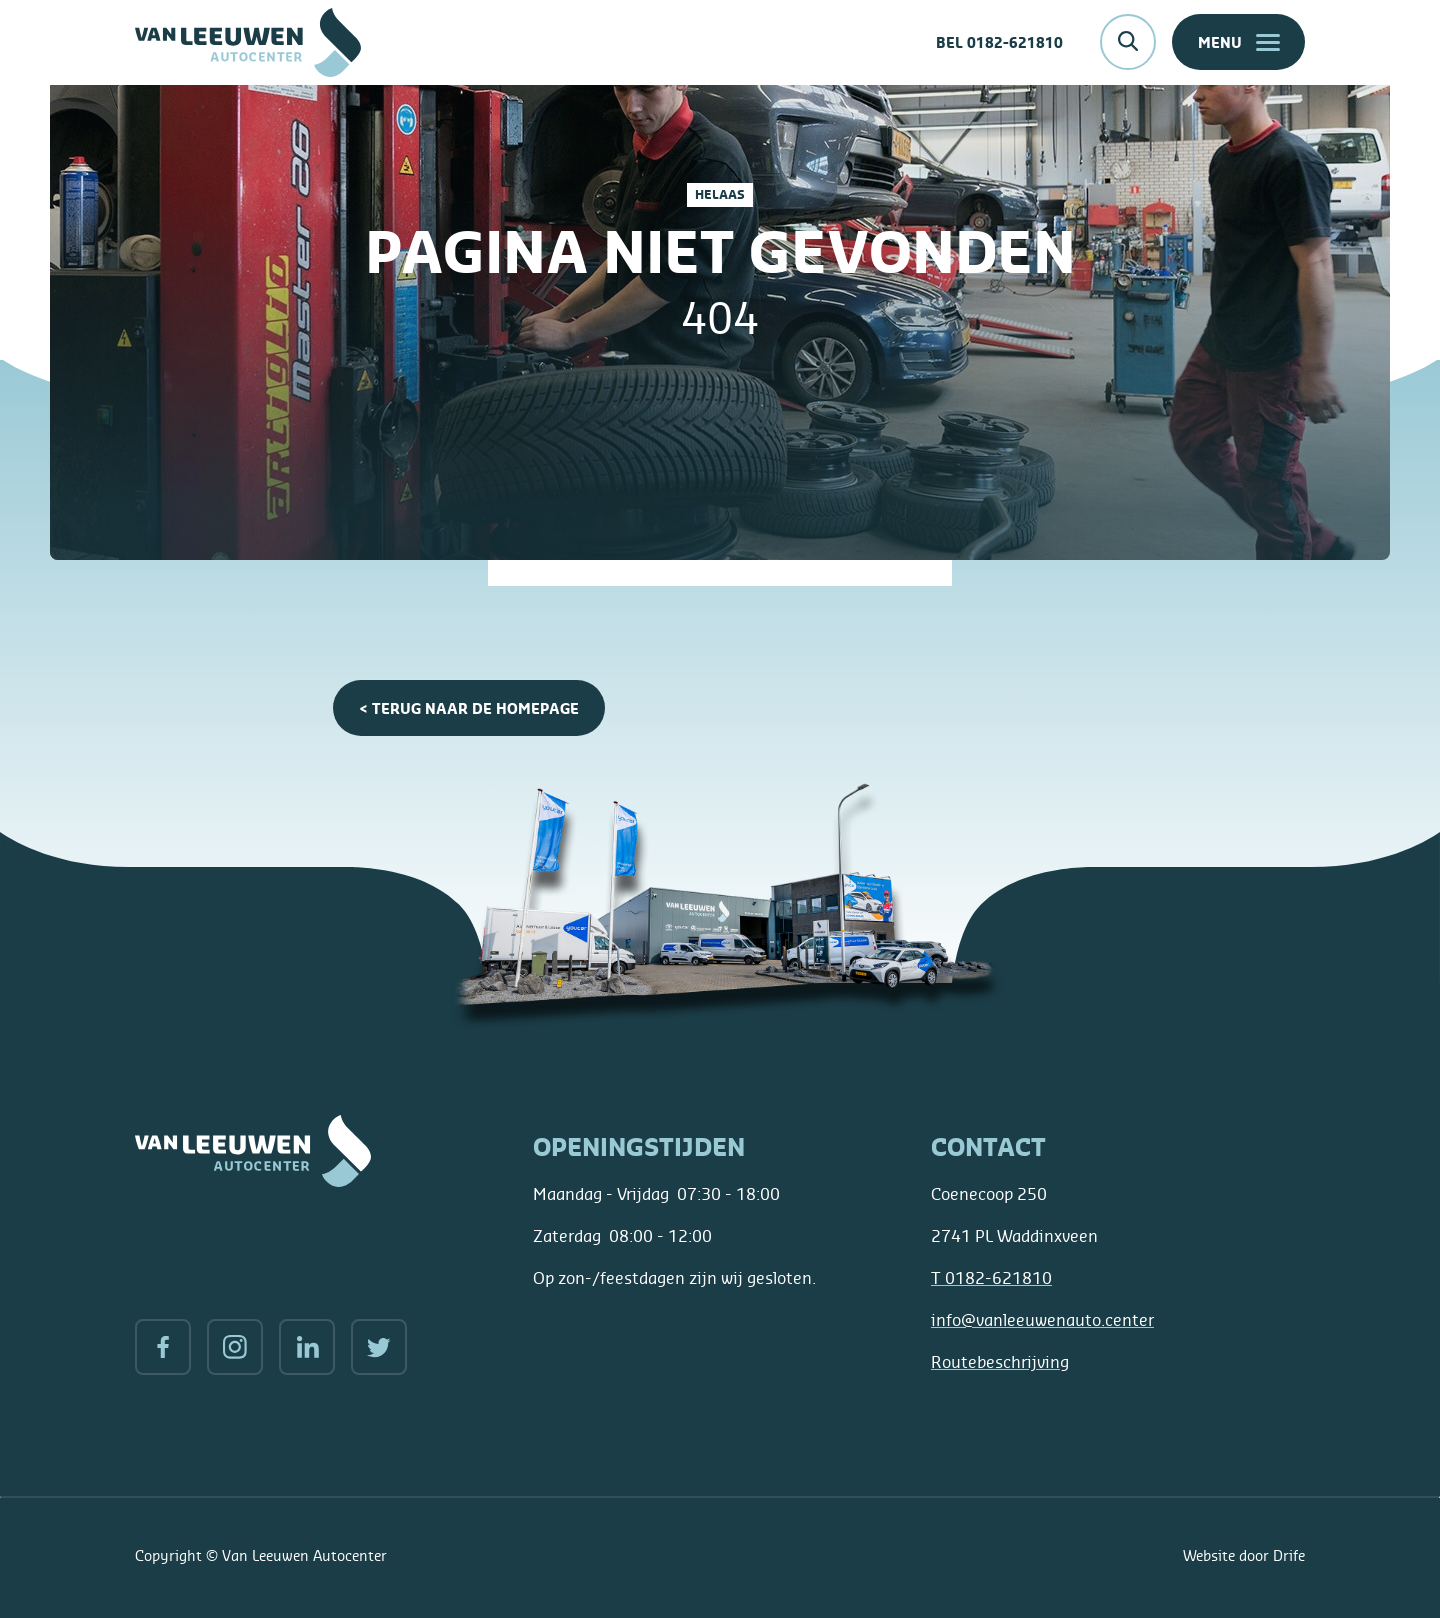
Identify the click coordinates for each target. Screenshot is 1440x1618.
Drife (1289, 1555)
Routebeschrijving (1000, 1362)
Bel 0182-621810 (999, 42)
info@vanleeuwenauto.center (1042, 1320)
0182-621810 (991, 1278)
